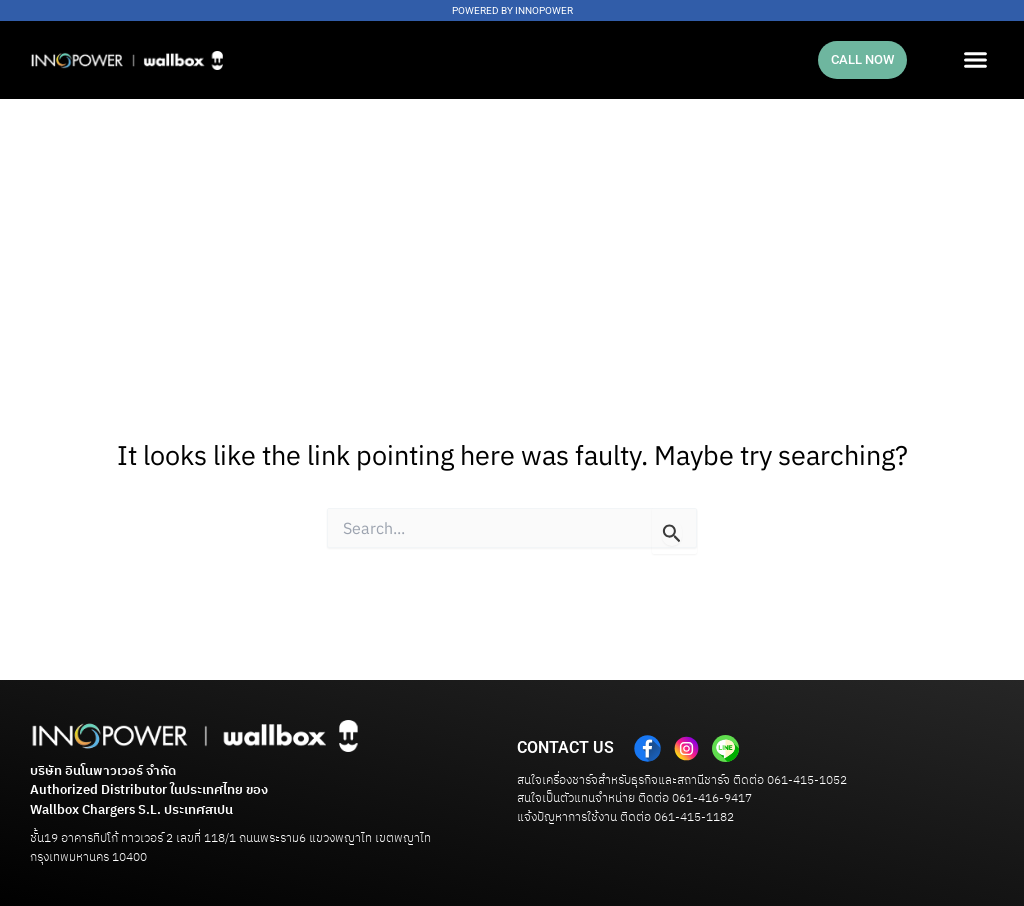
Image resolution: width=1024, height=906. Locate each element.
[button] (975, 60)
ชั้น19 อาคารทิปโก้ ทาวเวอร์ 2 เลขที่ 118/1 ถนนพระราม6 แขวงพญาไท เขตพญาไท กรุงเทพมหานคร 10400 (230, 847)
